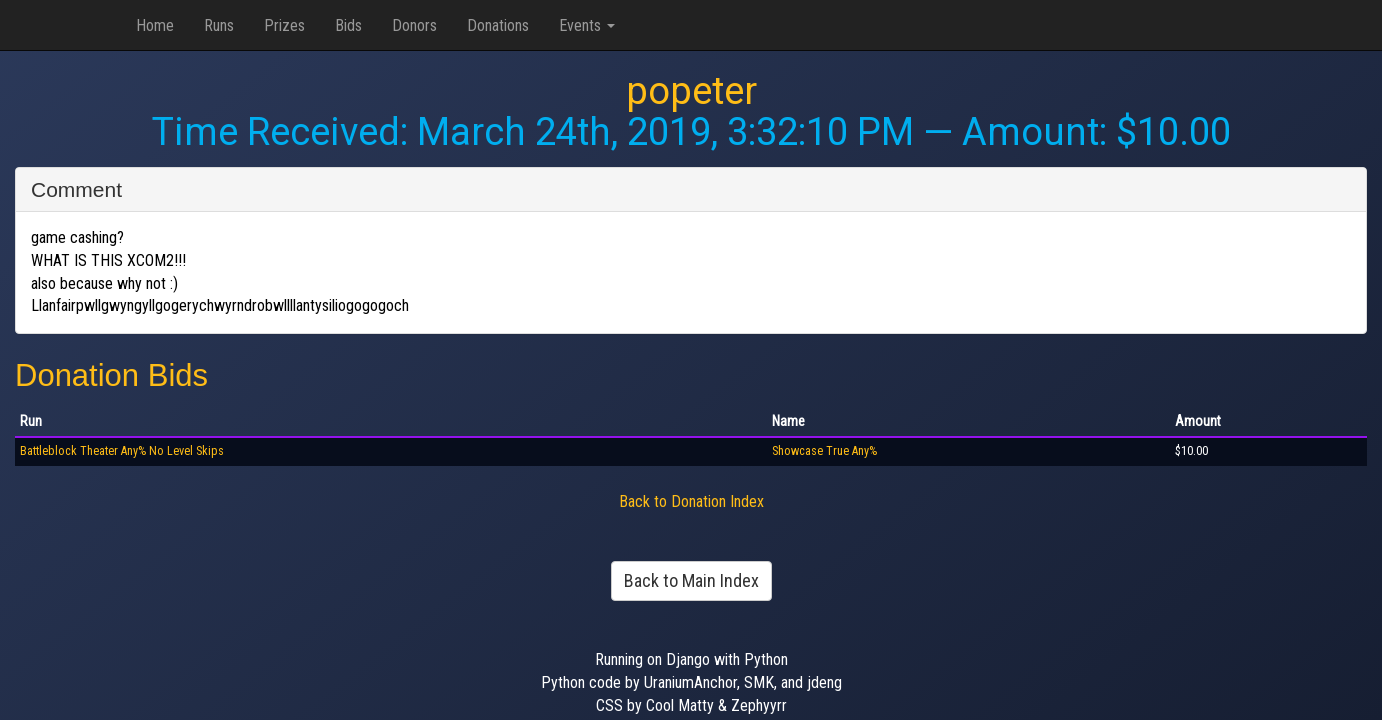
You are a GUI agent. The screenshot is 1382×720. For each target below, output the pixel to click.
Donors (414, 25)
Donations (498, 25)
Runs (219, 25)
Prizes (284, 25)
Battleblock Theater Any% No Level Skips (122, 451)
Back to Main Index (691, 580)
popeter (691, 91)
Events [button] (587, 25)
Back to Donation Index (691, 501)
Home (155, 25)
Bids (348, 25)
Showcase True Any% (824, 451)
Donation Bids (111, 375)
